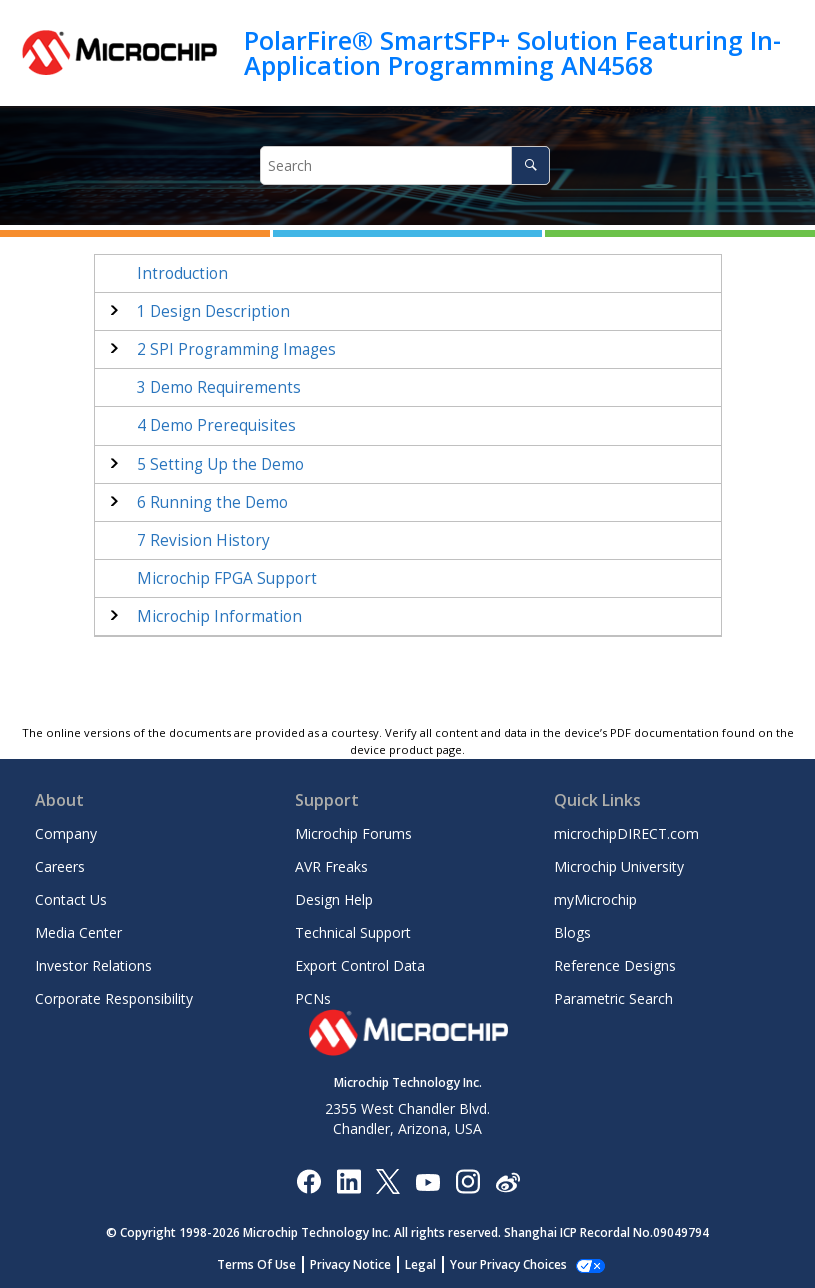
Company (66, 833)
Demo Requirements (219, 387)
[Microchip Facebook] (308, 1180)
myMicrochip (595, 899)
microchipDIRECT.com (626, 833)
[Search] (530, 165)
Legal (431, 1264)
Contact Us (71, 899)
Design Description (213, 311)
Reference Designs (615, 965)
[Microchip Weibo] (507, 1180)
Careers (60, 866)
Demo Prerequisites (216, 425)
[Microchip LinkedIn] (348, 1180)
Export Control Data (360, 965)
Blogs (572, 932)
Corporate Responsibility (114, 998)
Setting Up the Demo (220, 464)
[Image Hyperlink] (427, 1180)
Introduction (182, 273)
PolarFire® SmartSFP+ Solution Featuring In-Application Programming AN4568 (512, 52)
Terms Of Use (267, 1264)
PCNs (313, 998)
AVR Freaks (331, 866)
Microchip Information (219, 616)
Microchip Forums (353, 833)
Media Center (78, 932)
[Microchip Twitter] (388, 1180)
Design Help (334, 899)
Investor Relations (93, 965)
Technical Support (353, 932)
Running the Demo (212, 502)
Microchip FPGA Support (227, 578)
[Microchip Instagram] (467, 1180)
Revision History (203, 540)
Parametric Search (613, 998)
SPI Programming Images (236, 349)
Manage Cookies (508, 1264)
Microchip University (619, 866)
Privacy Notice (361, 1264)
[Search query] (405, 165)
